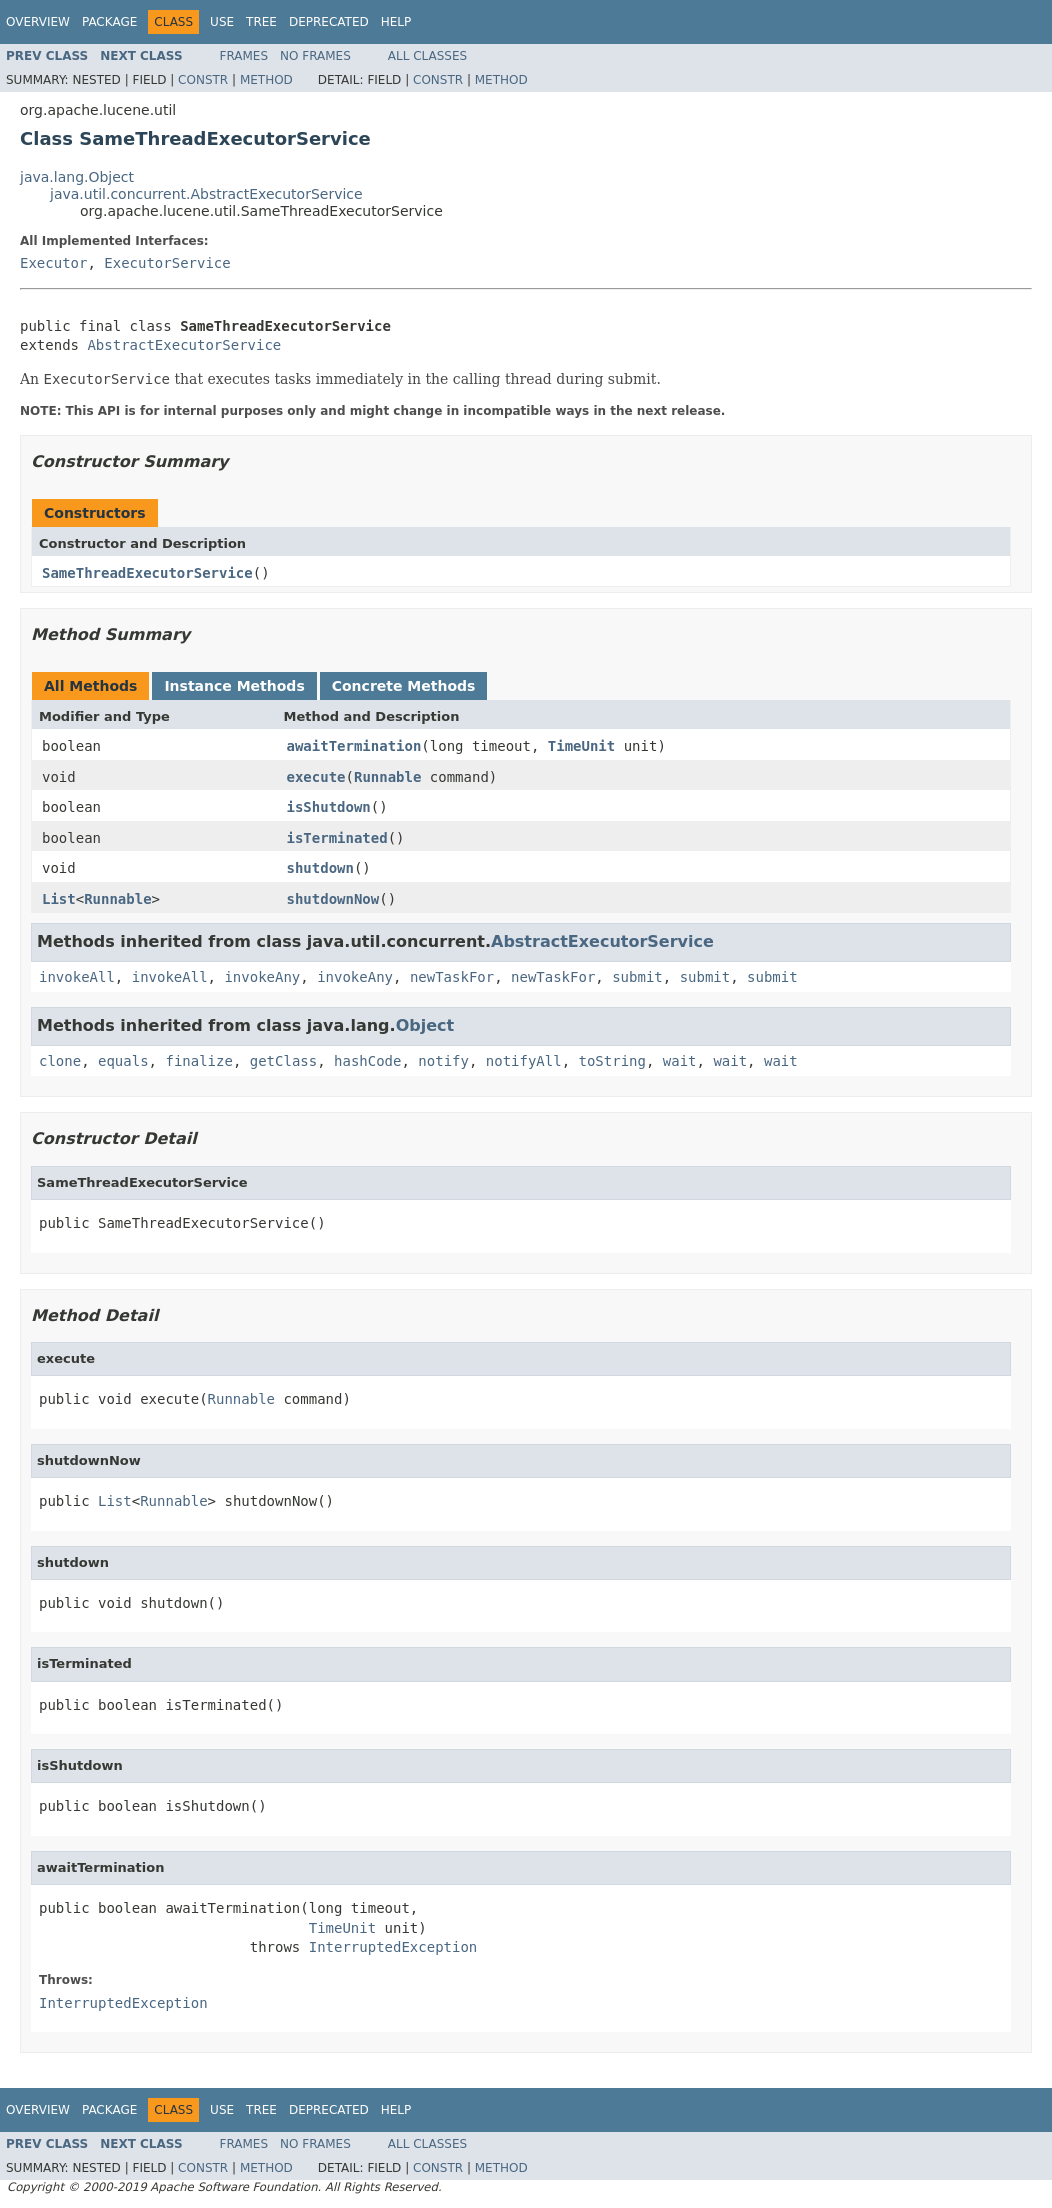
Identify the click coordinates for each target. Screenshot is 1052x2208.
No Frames (315, 56)
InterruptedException (393, 1947)
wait (680, 1061)
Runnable (387, 777)
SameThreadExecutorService (147, 573)
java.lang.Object (77, 177)
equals (123, 1061)
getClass (283, 1061)
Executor (53, 263)
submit (637, 977)
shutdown (320, 868)
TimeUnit (581, 746)
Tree (261, 22)
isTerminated (337, 838)
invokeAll (77, 977)
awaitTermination (354, 746)
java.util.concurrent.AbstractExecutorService (206, 194)
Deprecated (329, 22)
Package (109, 22)
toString (612, 1061)
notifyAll (524, 1061)
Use (222, 22)
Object (425, 1025)
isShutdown (329, 807)
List (59, 899)
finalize (198, 1061)
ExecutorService (167, 263)
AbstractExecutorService (184, 345)
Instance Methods (234, 686)
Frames (244, 56)
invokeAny (262, 977)
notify (443, 1061)
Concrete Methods (404, 686)
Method (266, 80)
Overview (38, 22)
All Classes (427, 56)
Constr (203, 80)
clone (60, 1061)
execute (316, 777)
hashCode (367, 1061)
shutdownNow (333, 899)
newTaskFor (452, 977)
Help (396, 22)
